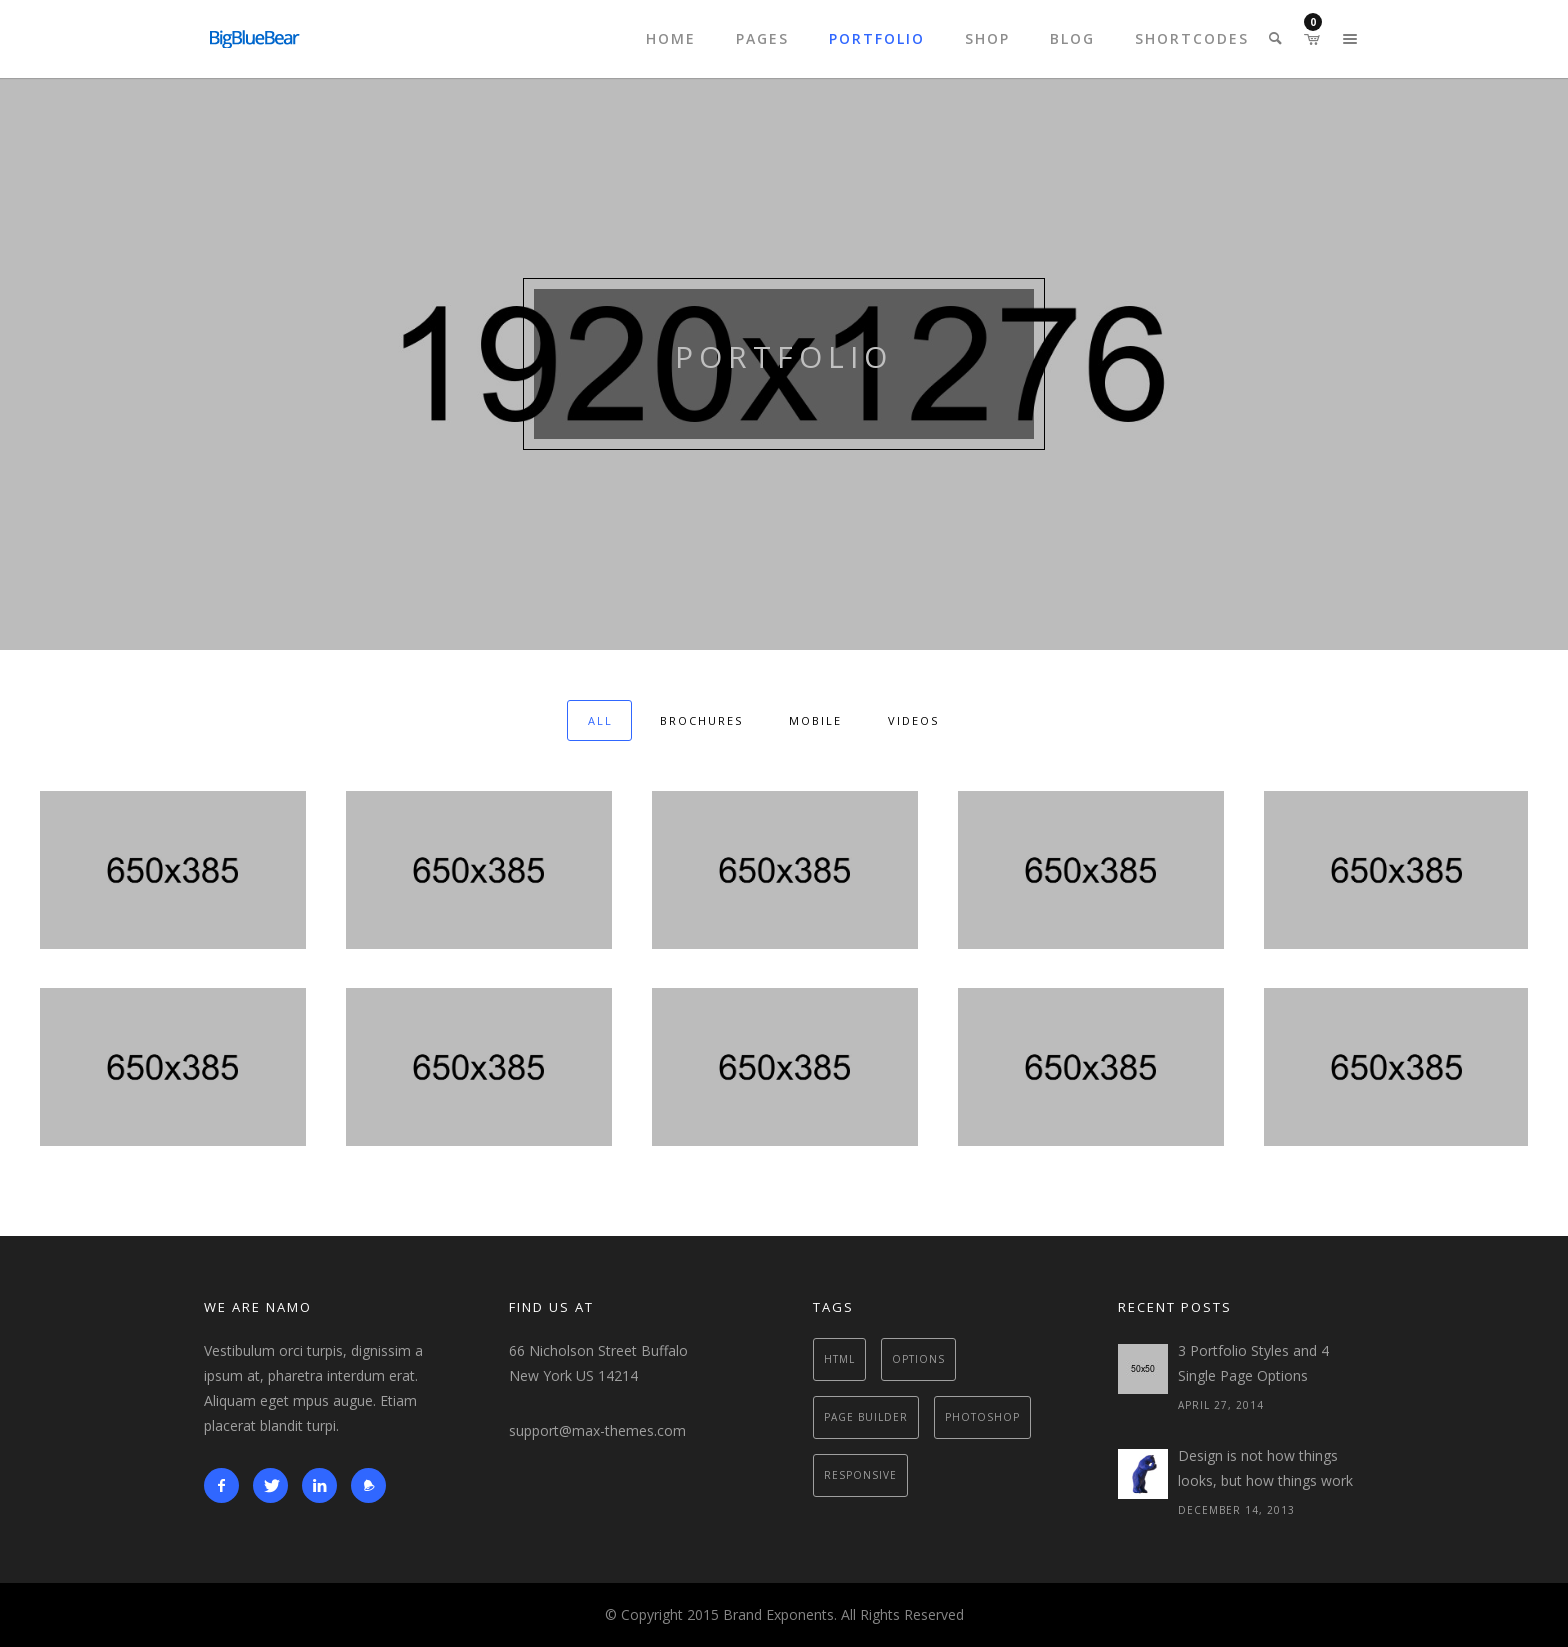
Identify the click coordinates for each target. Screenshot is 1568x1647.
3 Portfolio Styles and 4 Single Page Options (1253, 1363)
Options (918, 1359)
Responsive (860, 1475)
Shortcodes (1192, 38)
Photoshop (982, 1417)
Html (839, 1359)
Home (671, 38)
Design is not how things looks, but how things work (1265, 1468)
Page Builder (866, 1417)
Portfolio (877, 38)
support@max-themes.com (597, 1430)
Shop (987, 38)
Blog (1072, 38)
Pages (762, 38)
